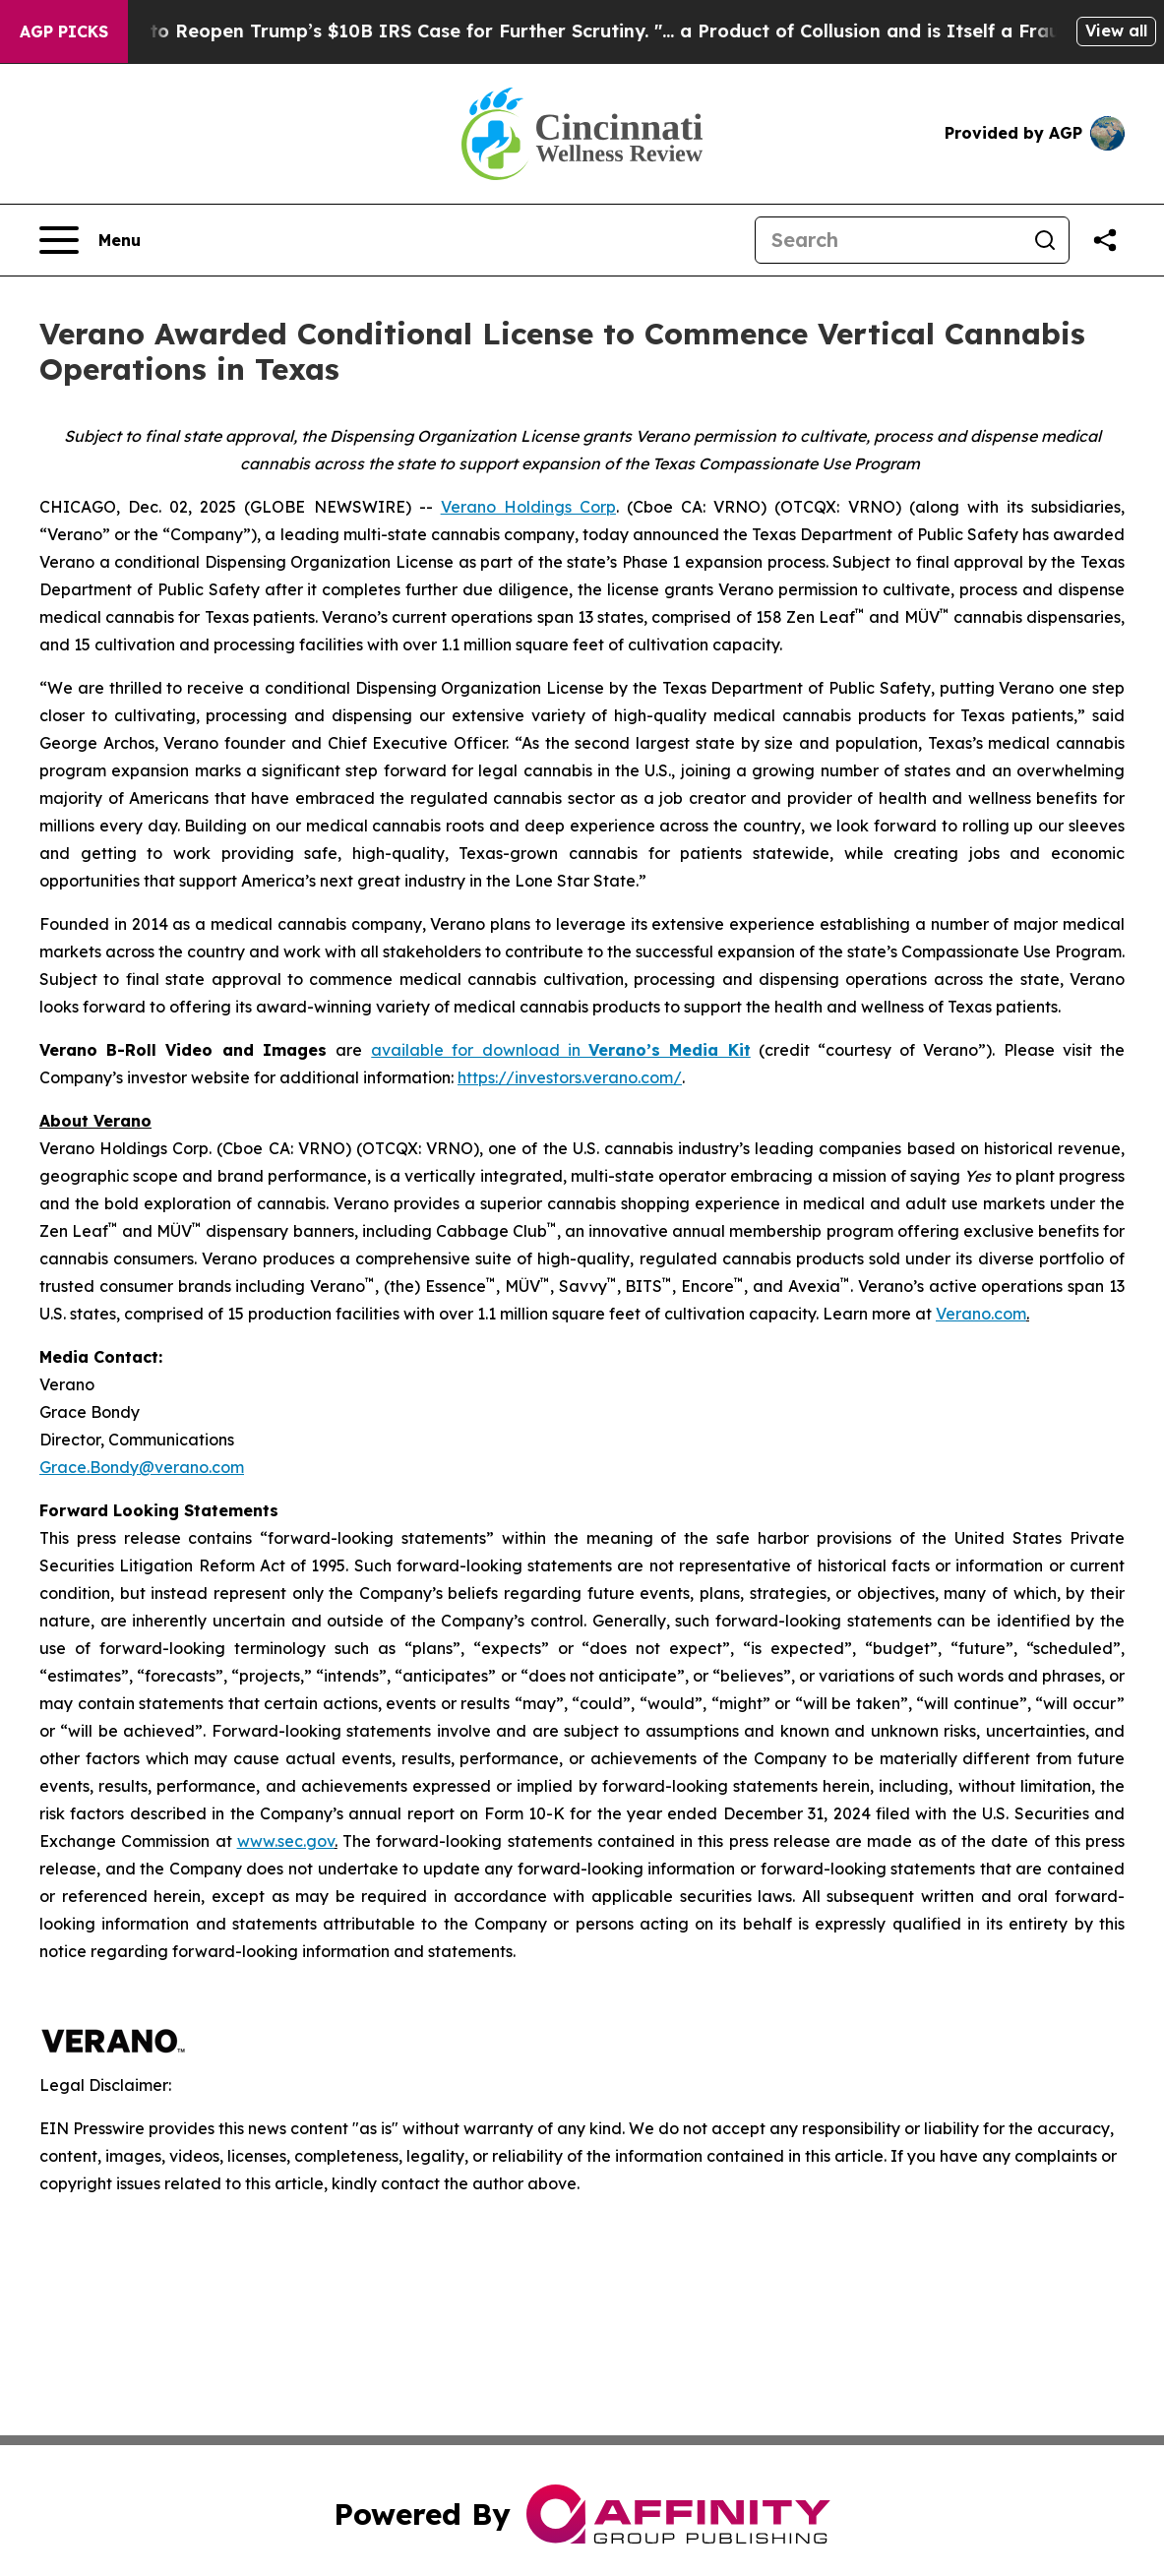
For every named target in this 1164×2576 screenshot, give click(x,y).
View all (1116, 30)
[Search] (888, 240)
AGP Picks (64, 31)
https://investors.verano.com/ (570, 1077)
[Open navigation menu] (90, 240)
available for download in (479, 1050)
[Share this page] (1105, 240)
